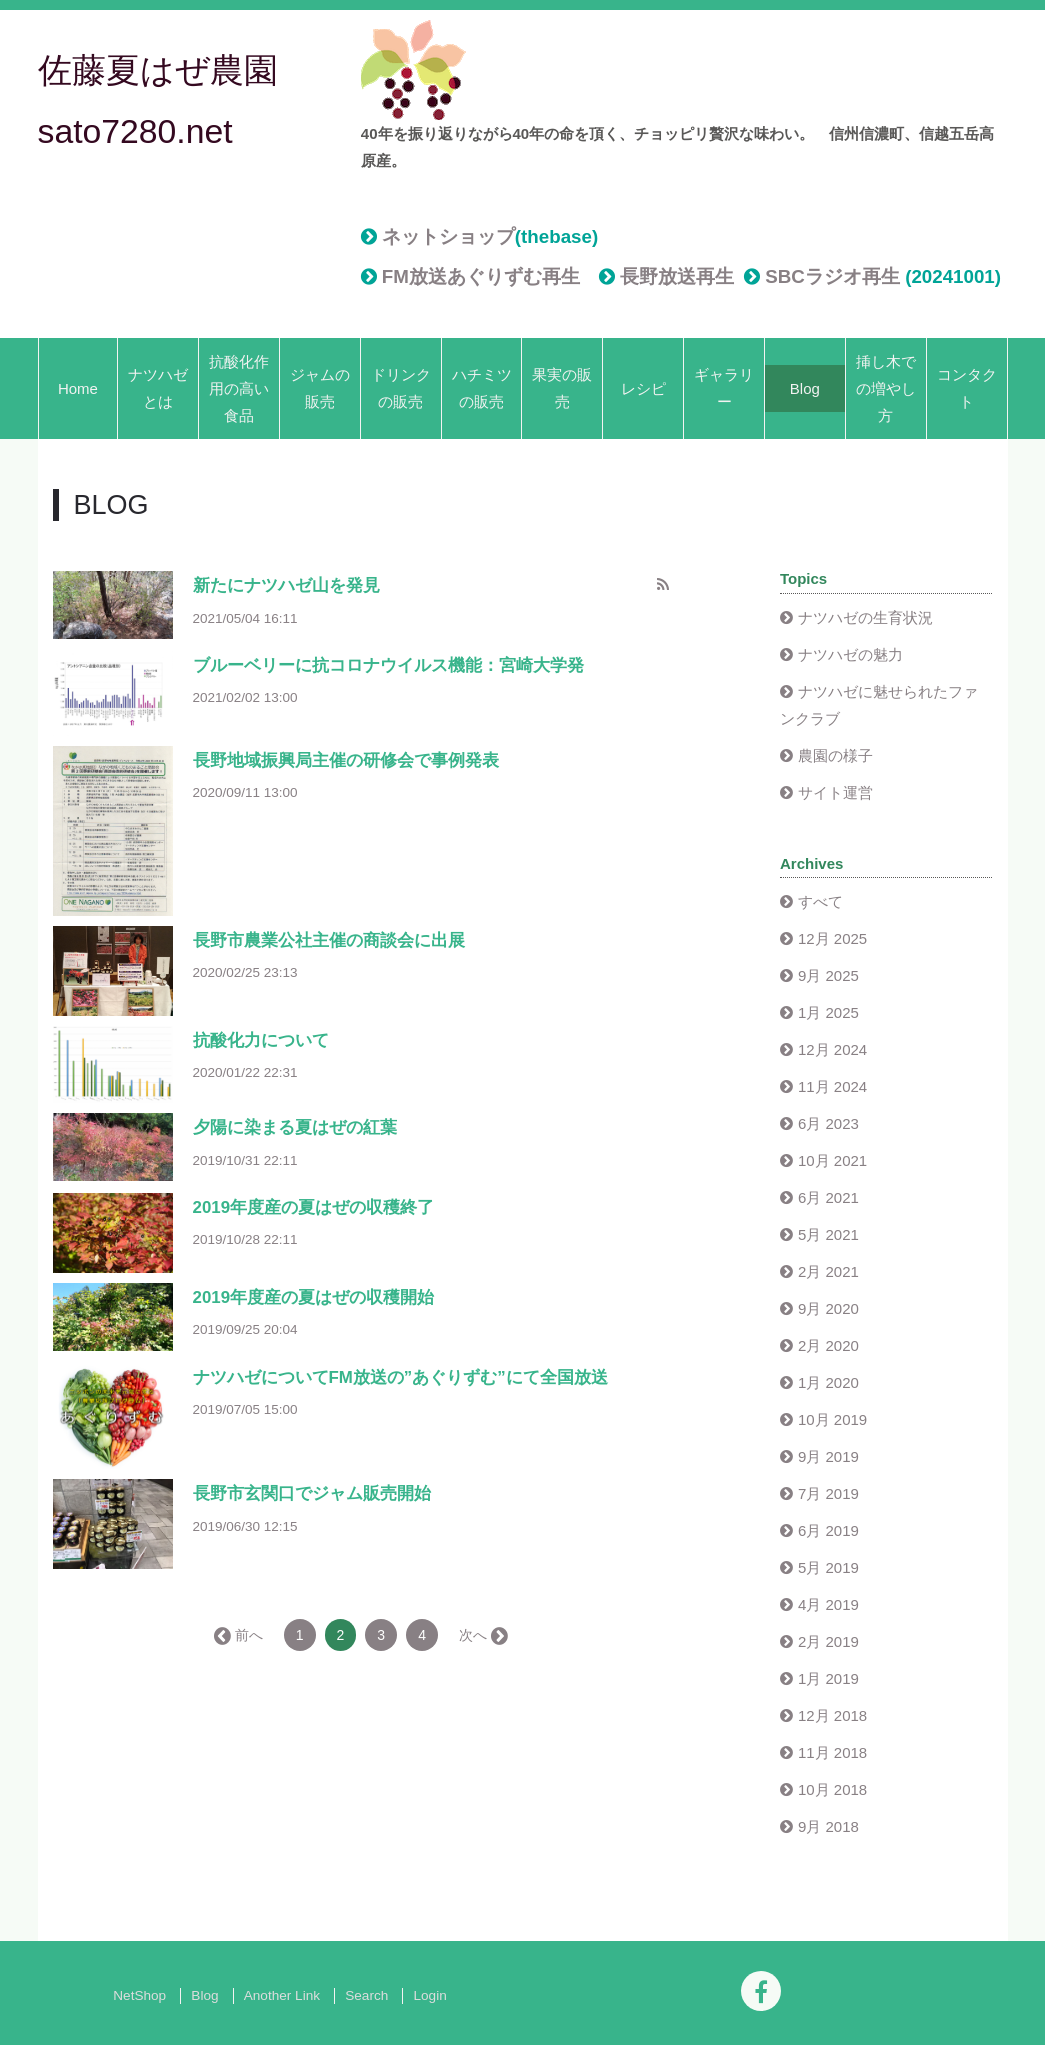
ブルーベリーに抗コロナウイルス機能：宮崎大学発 (388, 665)
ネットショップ (448, 236)
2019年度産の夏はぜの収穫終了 (314, 1207)
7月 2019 (828, 1493)
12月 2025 (832, 938)
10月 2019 (832, 1419)
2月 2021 (828, 1271)
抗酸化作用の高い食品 (239, 388)
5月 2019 (828, 1567)
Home (78, 388)
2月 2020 (828, 1345)
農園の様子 (835, 755)
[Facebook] (761, 1991)
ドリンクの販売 (401, 388)
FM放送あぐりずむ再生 (481, 276)
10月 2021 (832, 1160)
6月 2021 (828, 1197)
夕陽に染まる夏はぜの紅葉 (295, 1127)
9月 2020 (828, 1308)
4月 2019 (828, 1604)
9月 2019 (828, 1456)
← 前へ (240, 1635)
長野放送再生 (677, 276)
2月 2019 (828, 1641)
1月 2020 (828, 1382)
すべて (820, 901)
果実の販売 (562, 388)
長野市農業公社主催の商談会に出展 (329, 940)
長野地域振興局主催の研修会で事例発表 (346, 760)
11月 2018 (832, 1752)
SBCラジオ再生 (832, 276)
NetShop (139, 1995)
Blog (805, 388)
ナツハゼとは (158, 388)
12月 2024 (832, 1049)
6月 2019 (828, 1530)
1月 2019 (828, 1678)
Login (429, 1995)
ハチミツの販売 (482, 388)
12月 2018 (832, 1715)
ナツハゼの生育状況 (865, 617)
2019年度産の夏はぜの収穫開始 (314, 1297)
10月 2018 (832, 1789)
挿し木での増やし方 (886, 388)
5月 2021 (828, 1234)
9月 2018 (828, 1826)
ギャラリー (724, 388)
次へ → (482, 1635)
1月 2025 (828, 1012)
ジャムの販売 (320, 388)
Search (366, 1995)
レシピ (643, 388)
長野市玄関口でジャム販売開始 (312, 1493)
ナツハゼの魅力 (850, 654)
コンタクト (967, 388)
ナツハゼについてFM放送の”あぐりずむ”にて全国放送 (400, 1377)
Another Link (282, 1995)
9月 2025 (828, 975)
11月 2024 (832, 1086)
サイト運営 (835, 792)
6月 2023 (828, 1123)
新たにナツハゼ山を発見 (286, 585)
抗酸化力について (261, 1040)
